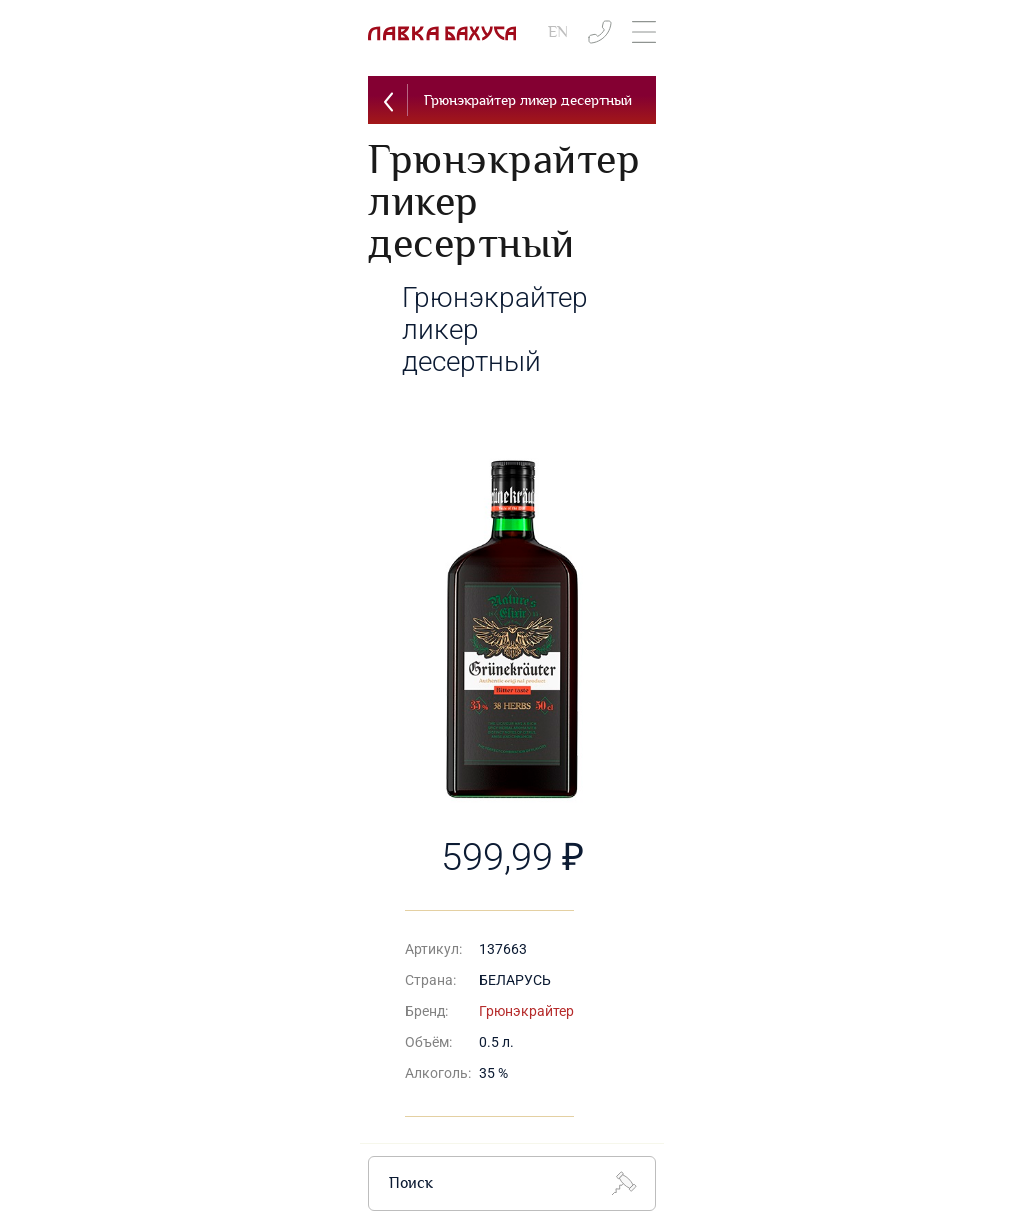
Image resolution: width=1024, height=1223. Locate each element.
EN (558, 32)
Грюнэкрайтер (526, 1011)
